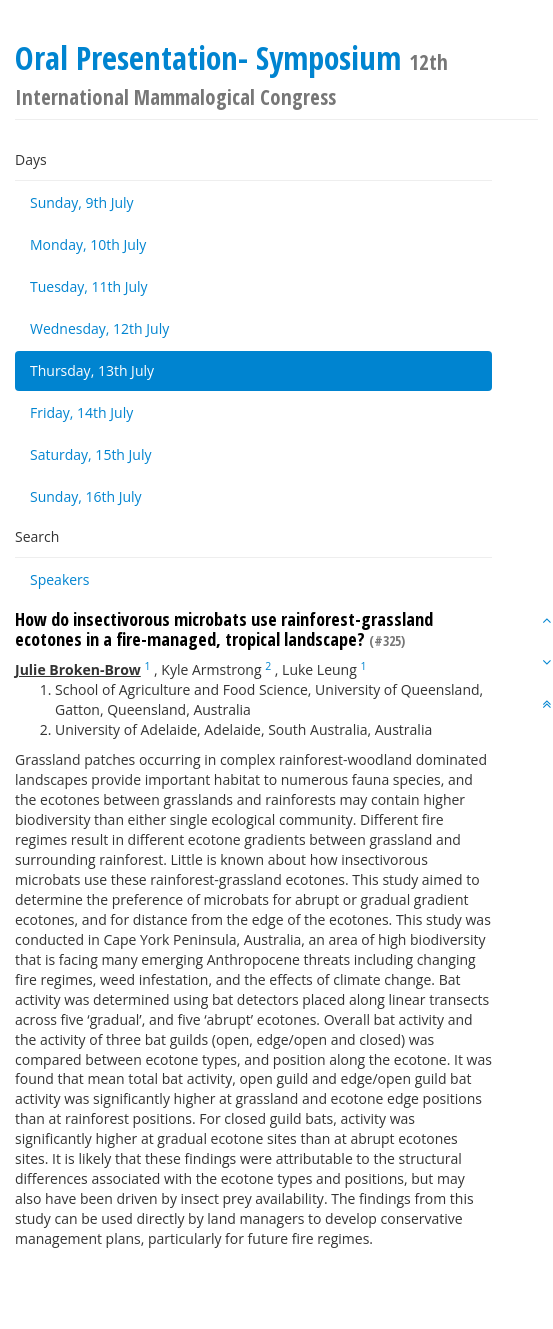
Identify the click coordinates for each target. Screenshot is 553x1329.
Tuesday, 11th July (89, 286)
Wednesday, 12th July (99, 328)
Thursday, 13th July (92, 370)
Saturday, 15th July (91, 454)
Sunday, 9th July (82, 202)
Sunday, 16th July (86, 496)
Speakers (60, 579)
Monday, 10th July (88, 244)
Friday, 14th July (81, 412)
